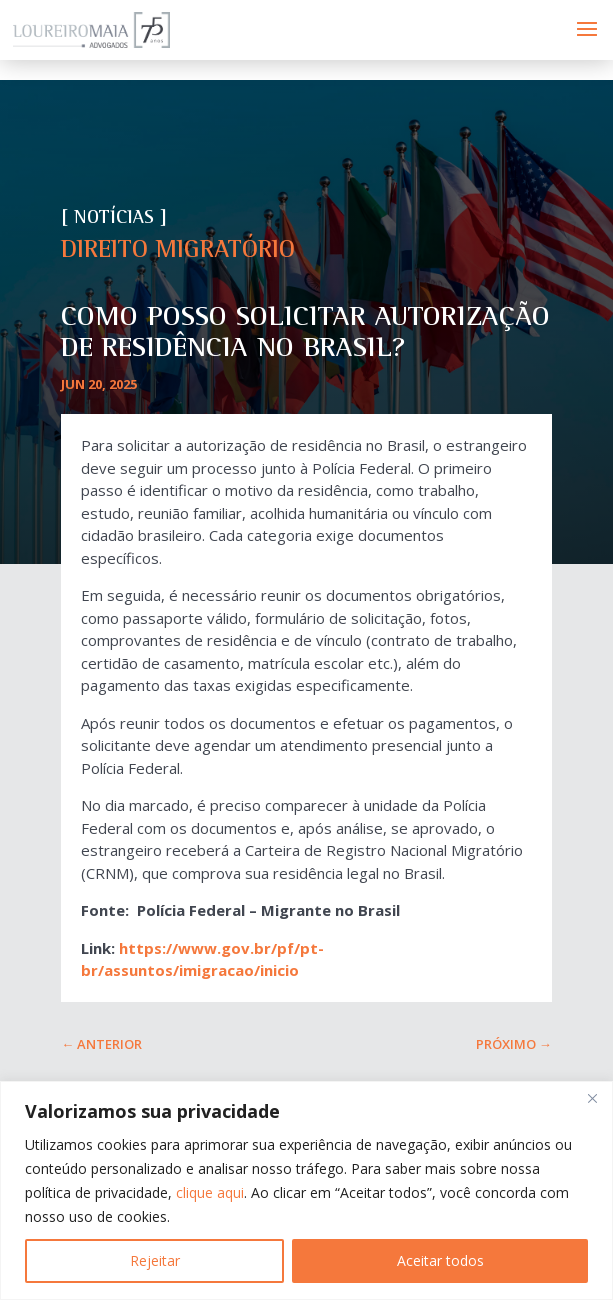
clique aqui (210, 1192)
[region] (306, 1190)
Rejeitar (155, 1260)
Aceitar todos (440, 1260)
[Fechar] (592, 1098)
